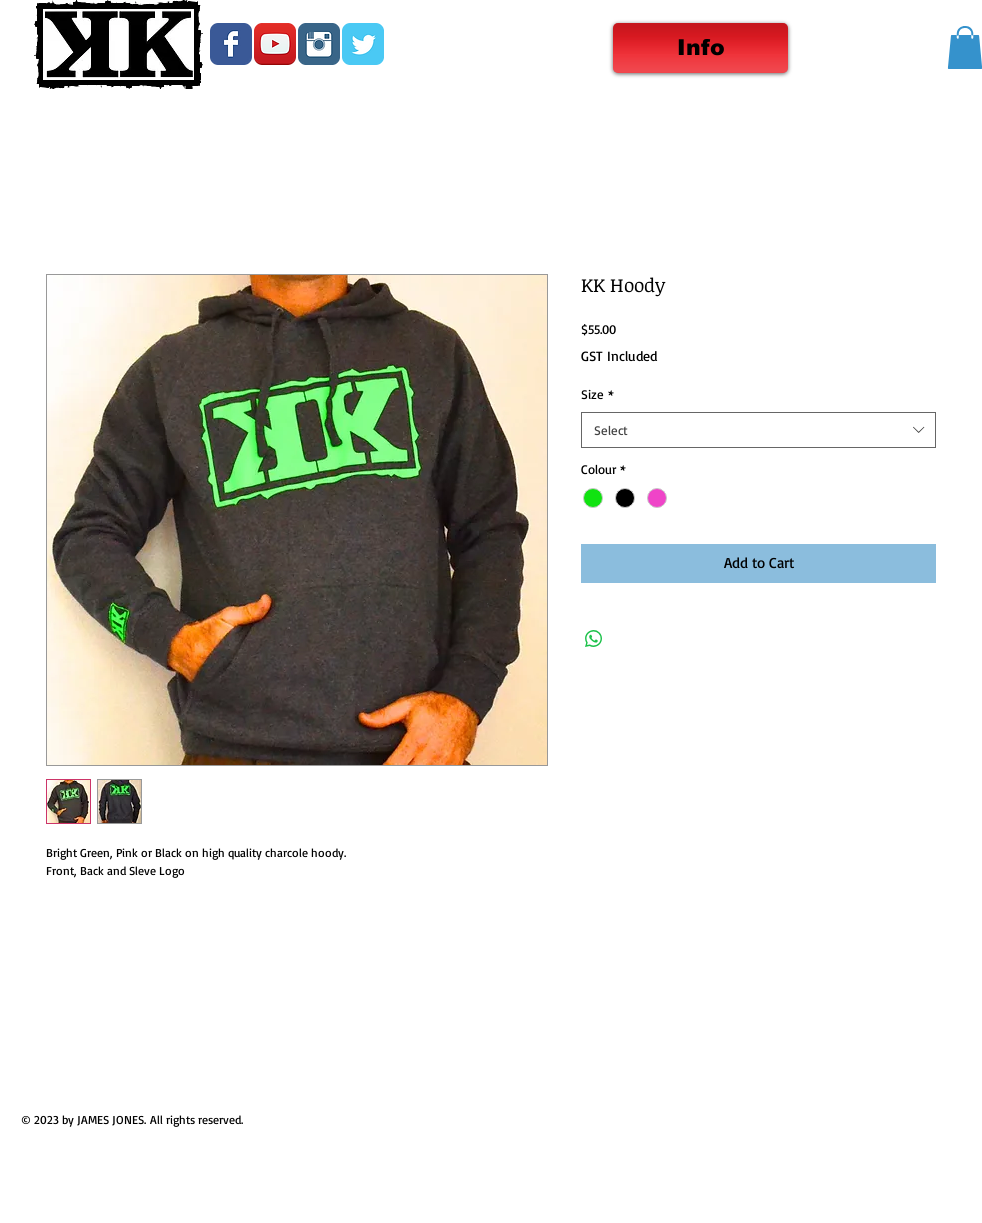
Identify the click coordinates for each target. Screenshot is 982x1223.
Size (597, 394)
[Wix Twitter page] (363, 44)
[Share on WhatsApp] (594, 639)
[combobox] (758, 430)
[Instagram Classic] (319, 44)
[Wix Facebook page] (231, 44)
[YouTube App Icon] (275, 44)
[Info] (700, 48)
